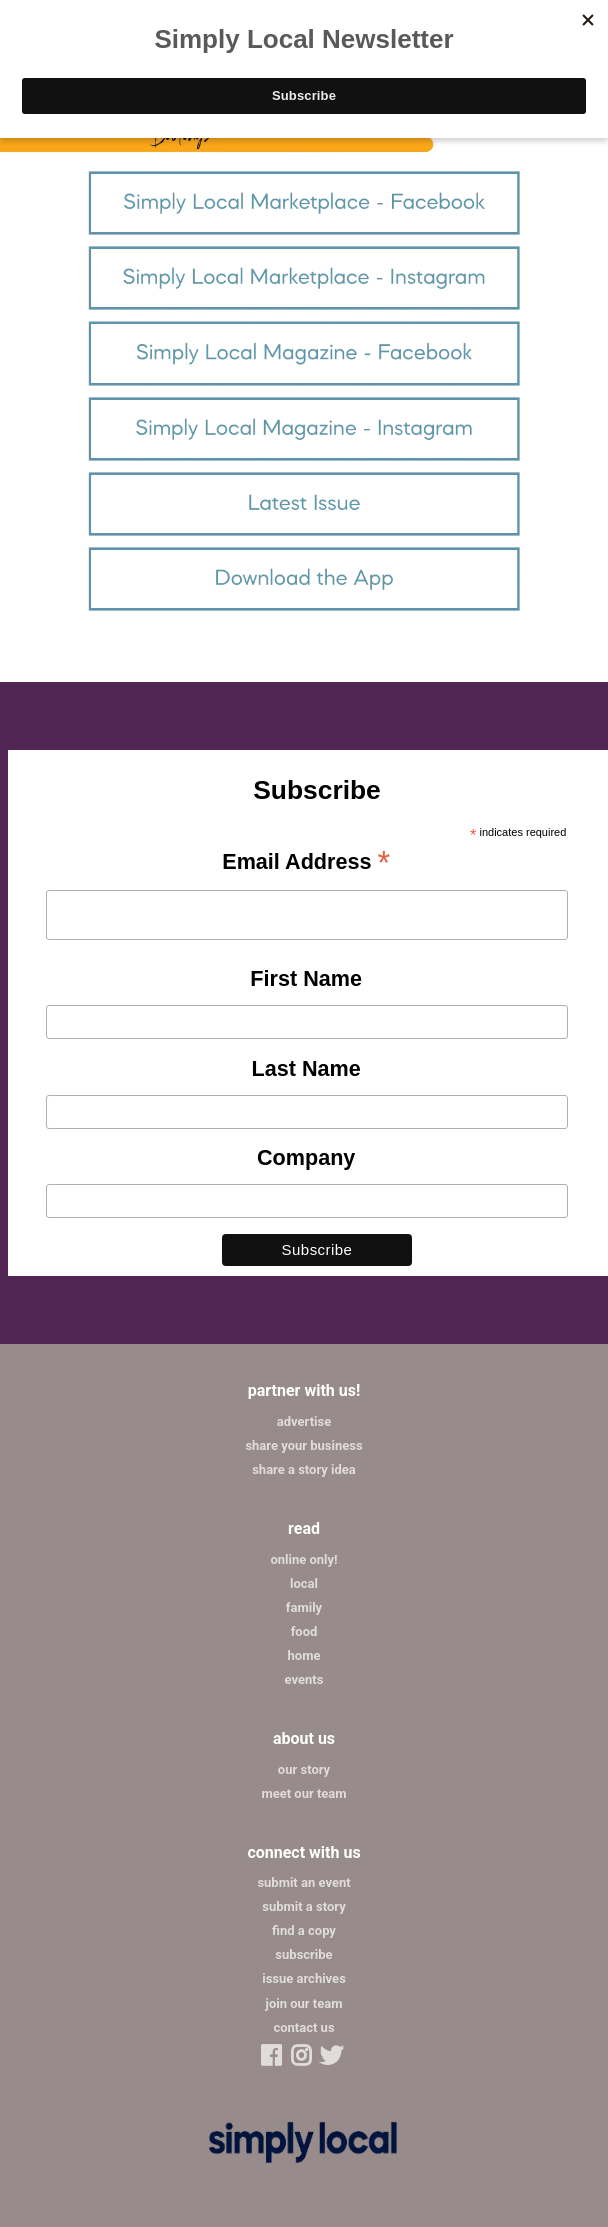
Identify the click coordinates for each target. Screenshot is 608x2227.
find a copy (304, 1930)
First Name (306, 978)
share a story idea (304, 1469)
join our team (304, 2003)
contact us (303, 2027)
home (304, 1655)
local (304, 1583)
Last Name (306, 1068)
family (304, 1607)
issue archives (304, 1978)
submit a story (303, 1906)
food (304, 1631)
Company (306, 1157)
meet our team (303, 1793)
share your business (303, 1445)
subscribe (303, 1954)
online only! (303, 1559)
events (304, 1679)
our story (304, 1769)
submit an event (303, 1882)
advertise (304, 1421)
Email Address (306, 863)
